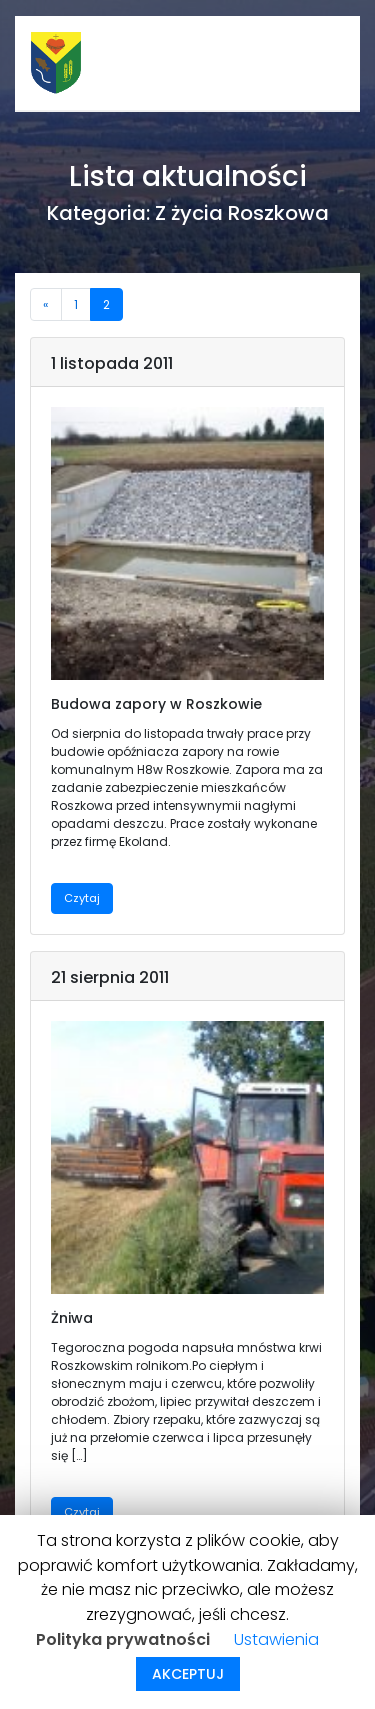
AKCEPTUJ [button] (188, 1674)
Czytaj (82, 898)
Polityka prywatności (123, 1639)
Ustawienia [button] (276, 1639)
